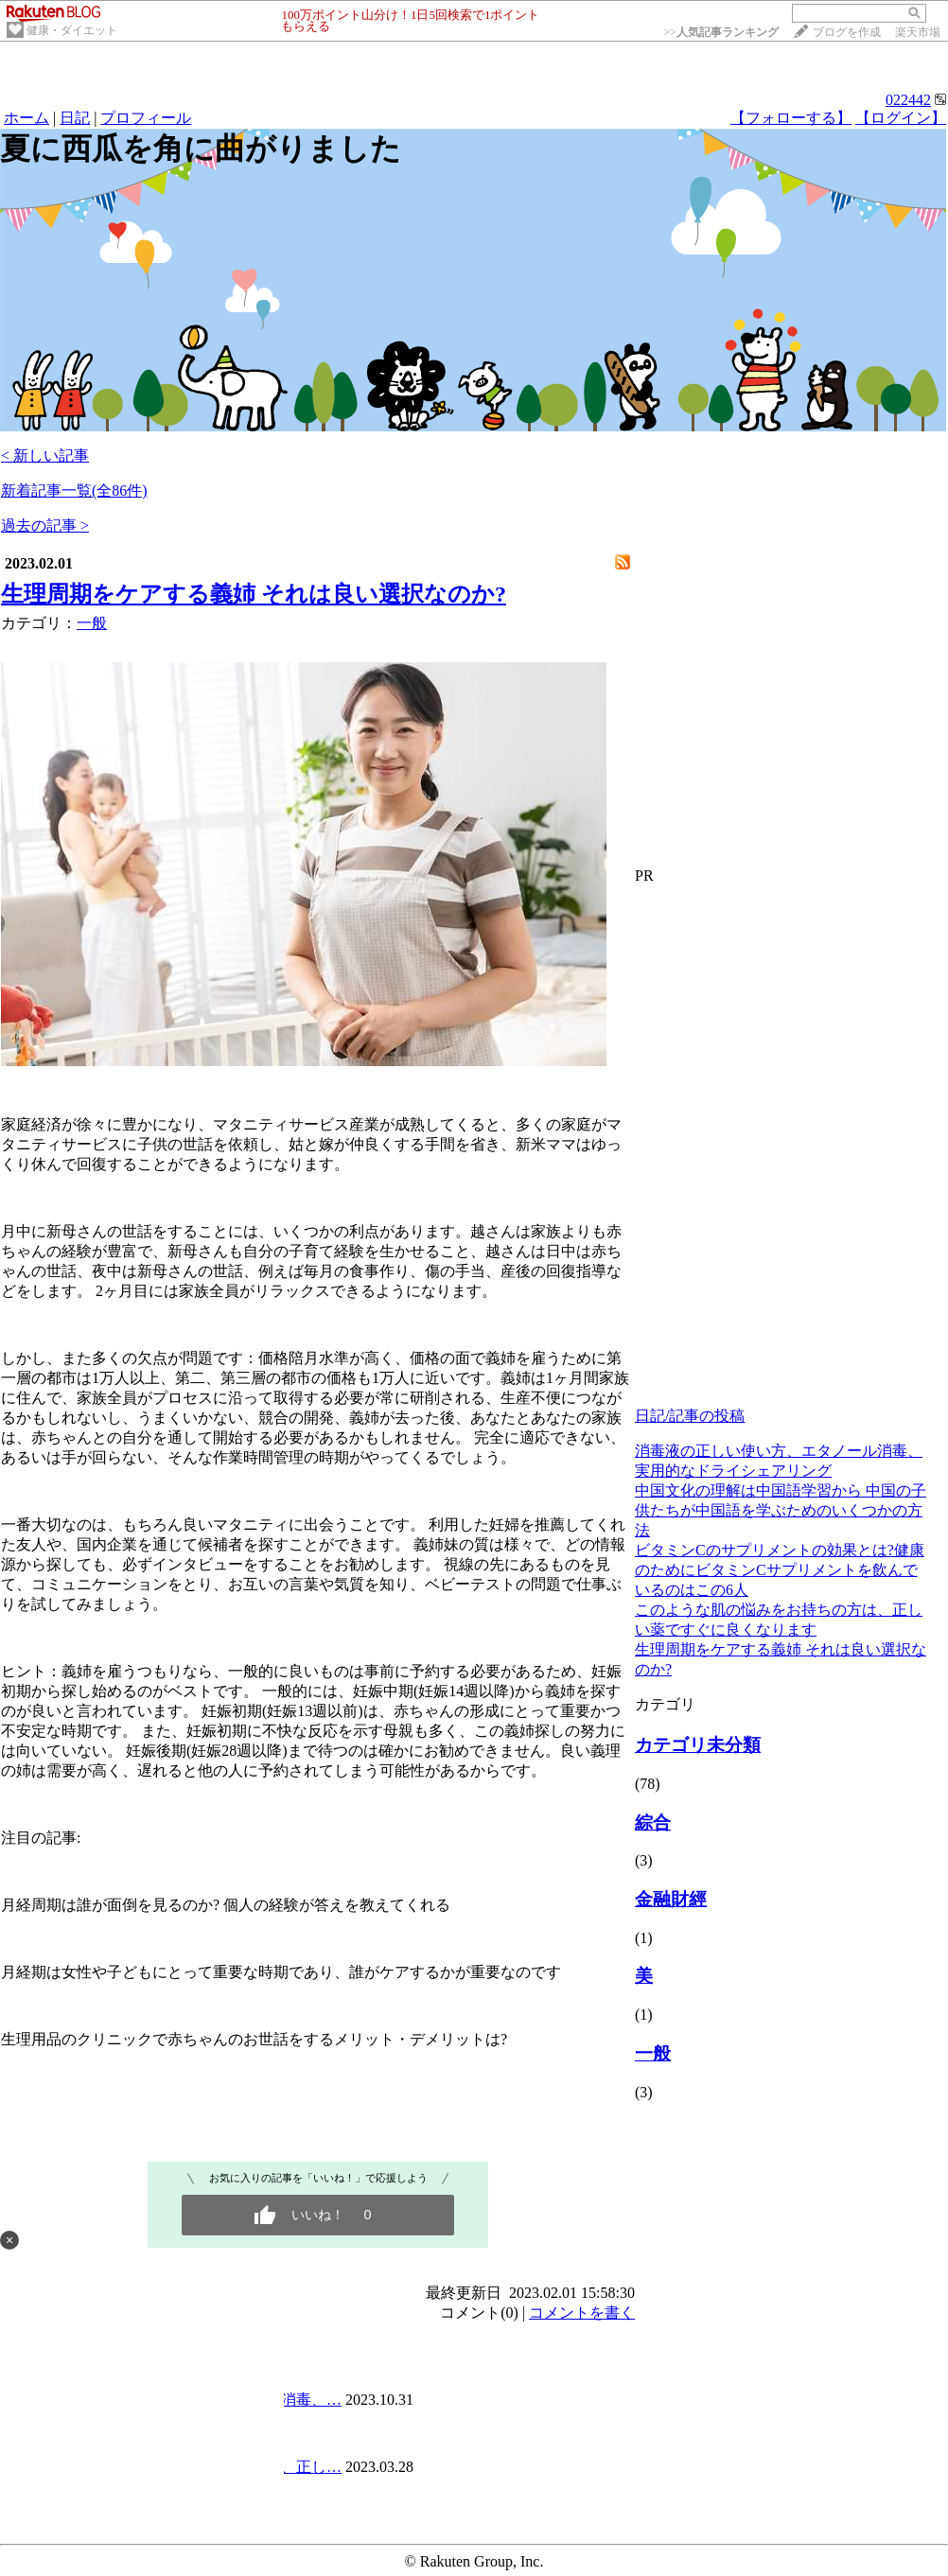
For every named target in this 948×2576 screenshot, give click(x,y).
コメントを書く (582, 2312)
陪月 (304, 1358)
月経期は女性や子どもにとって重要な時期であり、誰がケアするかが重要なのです (281, 1972)
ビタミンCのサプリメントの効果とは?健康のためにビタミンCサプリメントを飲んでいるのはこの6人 (779, 1570)
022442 (908, 100)
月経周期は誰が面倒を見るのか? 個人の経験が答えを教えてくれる (225, 1905)
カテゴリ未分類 (698, 1745)
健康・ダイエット (71, 30)
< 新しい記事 (45, 455)
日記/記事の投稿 (690, 1416)
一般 (92, 623)
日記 (75, 118)
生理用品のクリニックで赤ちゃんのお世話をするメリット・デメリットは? (254, 2039)
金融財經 (671, 1899)
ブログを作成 (847, 32)
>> (721, 32)
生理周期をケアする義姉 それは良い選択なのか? (253, 594)
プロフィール (145, 118)
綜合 (653, 1822)
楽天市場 (917, 32)
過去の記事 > (45, 525)
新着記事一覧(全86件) (74, 490)
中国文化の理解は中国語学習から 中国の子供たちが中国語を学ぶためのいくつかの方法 (780, 1510)
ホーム (26, 118)
